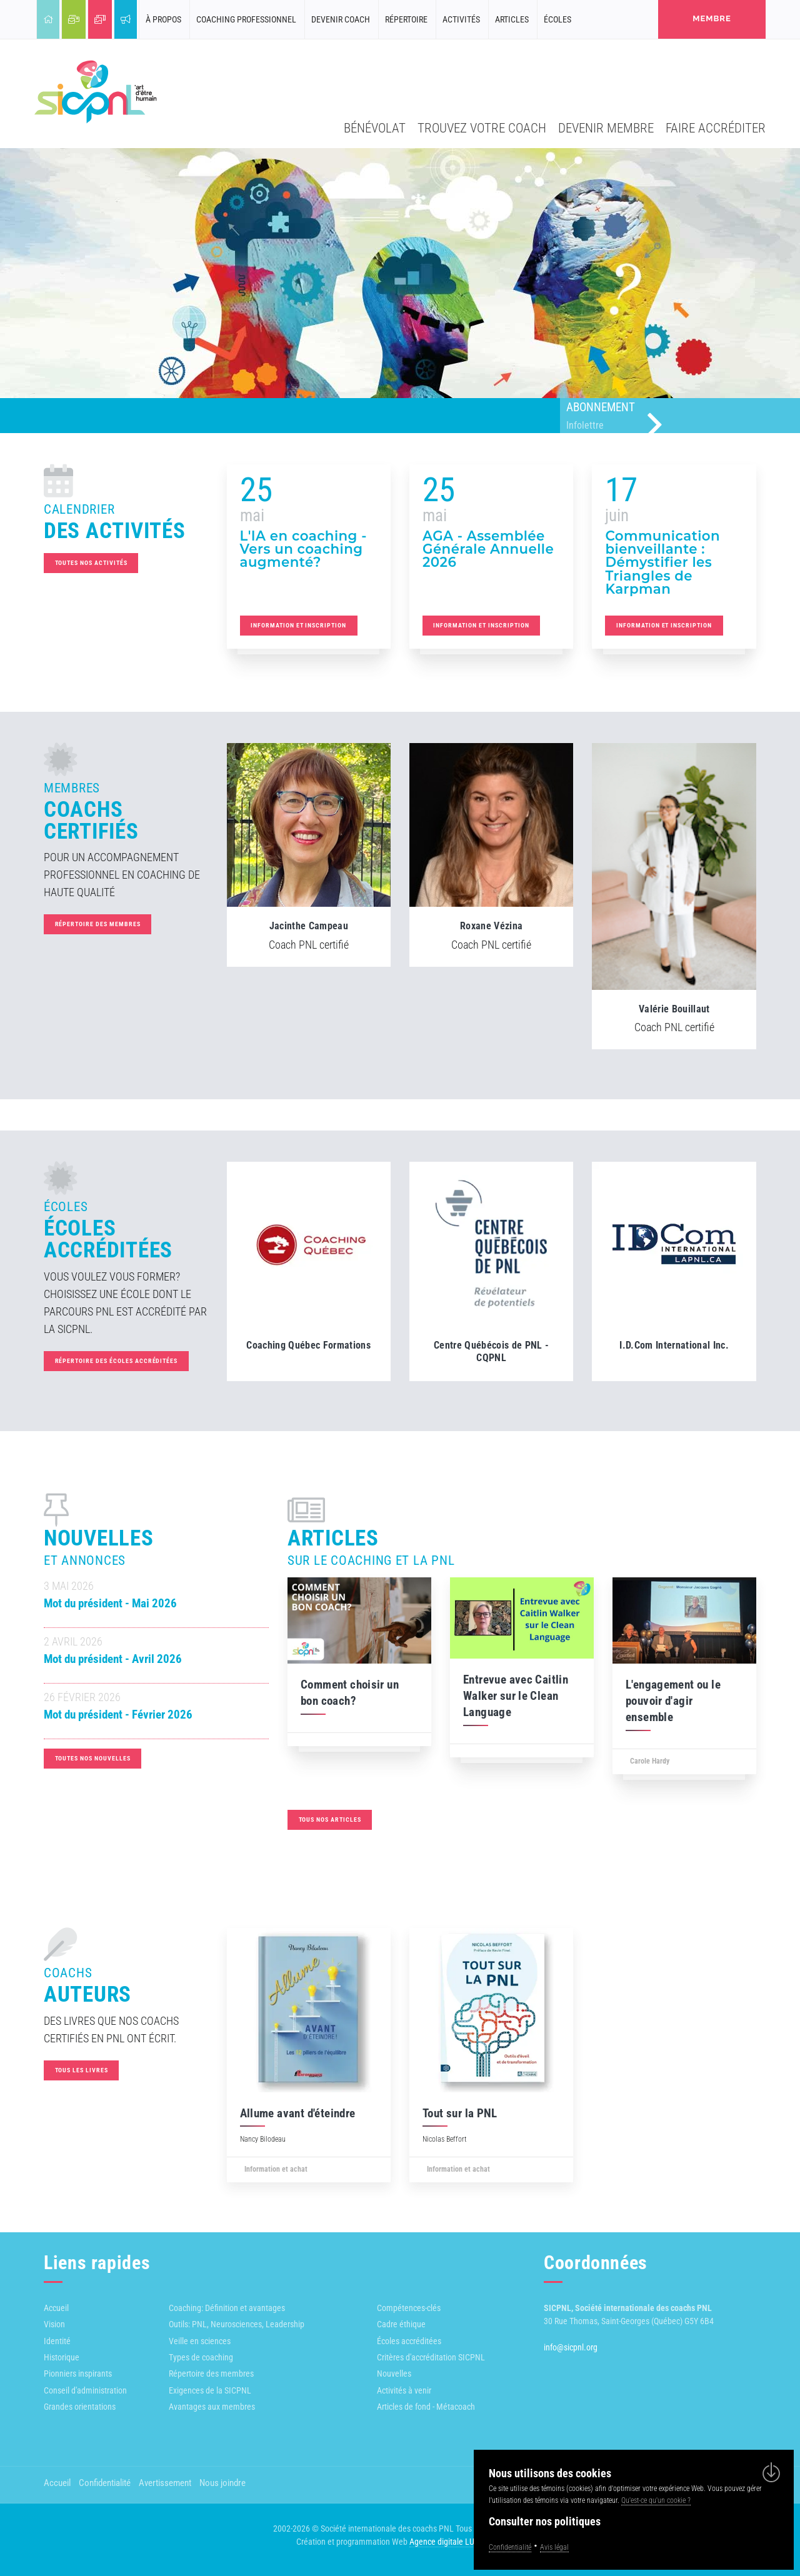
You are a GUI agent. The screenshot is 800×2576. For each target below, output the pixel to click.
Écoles (557, 19)
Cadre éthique (401, 2324)
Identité (57, 2341)
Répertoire (406, 19)
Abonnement (683, 416)
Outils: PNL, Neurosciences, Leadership (236, 2324)
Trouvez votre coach (482, 128)
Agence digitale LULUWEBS (456, 2542)
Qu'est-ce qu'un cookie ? (656, 2500)
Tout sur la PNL (460, 2113)
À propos (163, 19)
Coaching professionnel (246, 19)
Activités (461, 19)
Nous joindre (222, 2483)
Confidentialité (105, 2483)
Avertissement (165, 2483)
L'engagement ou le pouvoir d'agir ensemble (660, 1701)
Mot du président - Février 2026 (130, 1715)
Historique (61, 2357)
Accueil (56, 2308)
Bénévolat (375, 128)
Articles (512, 19)
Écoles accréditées (409, 2341)
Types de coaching (201, 2357)
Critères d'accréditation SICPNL (431, 2357)
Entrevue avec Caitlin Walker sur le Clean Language (503, 1696)
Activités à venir (404, 2390)
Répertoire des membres (98, 924)
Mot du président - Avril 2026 (125, 1659)
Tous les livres (81, 2070)
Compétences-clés (409, 2308)
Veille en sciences (200, 2341)
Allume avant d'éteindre (298, 2113)
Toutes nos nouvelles (104, 1758)
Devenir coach (340, 19)
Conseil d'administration (85, 2390)
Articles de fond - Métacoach (426, 2407)
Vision (54, 2324)
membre (711, 18)
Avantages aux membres (212, 2407)
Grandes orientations (80, 2407)
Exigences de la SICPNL (210, 2390)
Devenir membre (606, 128)
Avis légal (554, 2547)
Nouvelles (394, 2374)
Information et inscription (298, 625)
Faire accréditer (716, 128)
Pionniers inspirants (78, 2374)
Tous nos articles (317, 1819)
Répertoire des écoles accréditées (116, 1360)
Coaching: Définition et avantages (227, 2308)
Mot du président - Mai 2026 (122, 1603)
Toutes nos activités (78, 562)
